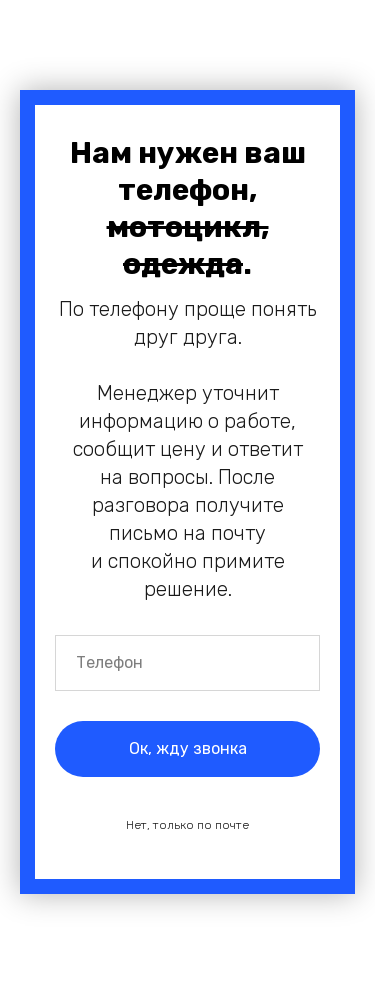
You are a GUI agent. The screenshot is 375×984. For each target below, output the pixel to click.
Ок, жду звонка (188, 748)
